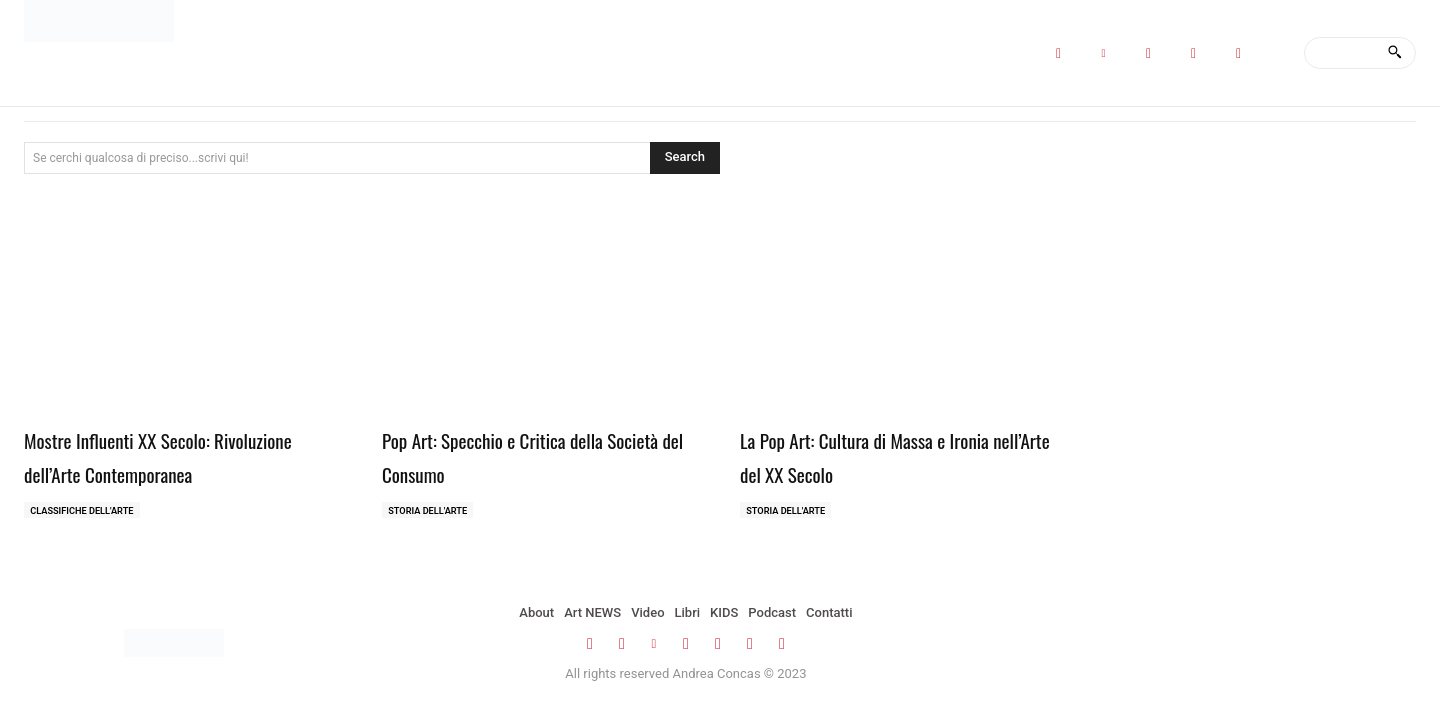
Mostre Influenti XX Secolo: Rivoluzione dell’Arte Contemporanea (182, 455)
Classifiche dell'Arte (87, 511)
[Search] (1394, 53)
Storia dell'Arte (432, 511)
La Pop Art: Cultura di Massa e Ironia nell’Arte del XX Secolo (897, 455)
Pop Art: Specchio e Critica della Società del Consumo (521, 455)
